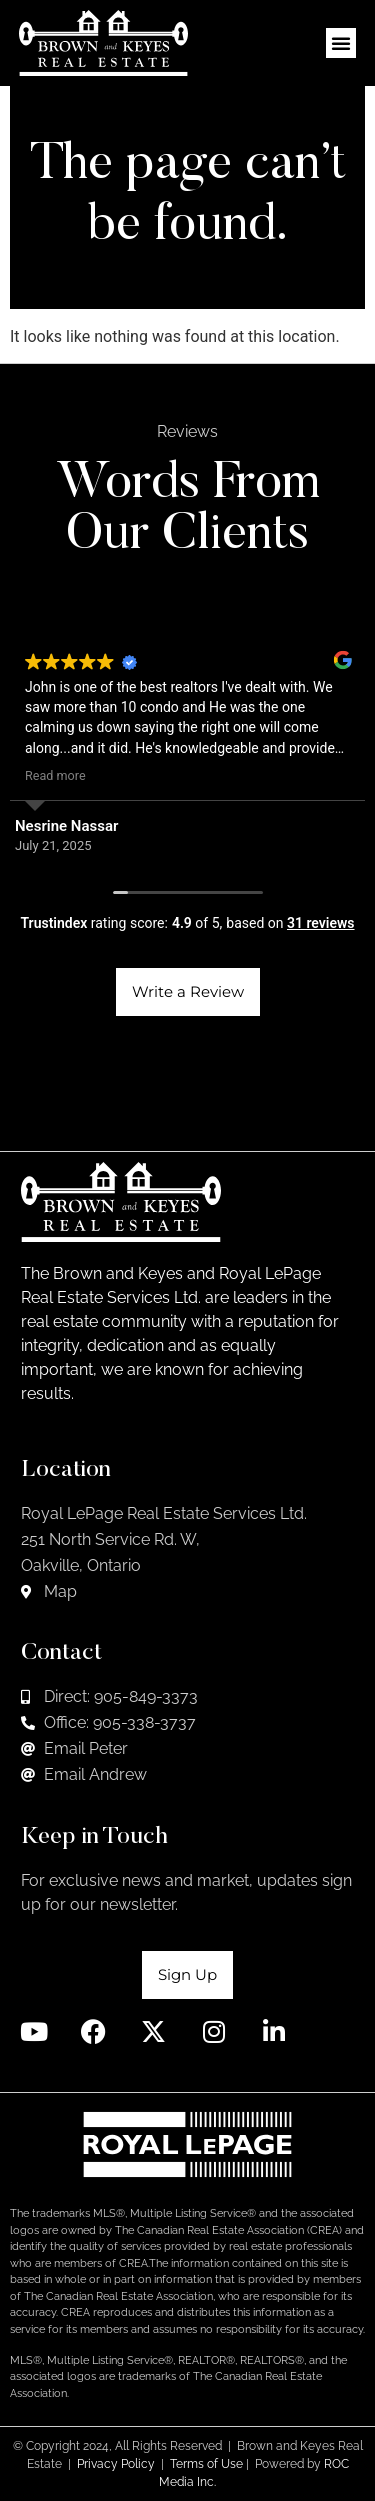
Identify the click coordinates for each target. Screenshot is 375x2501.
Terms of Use (206, 2464)
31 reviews (321, 923)
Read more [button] (55, 775)
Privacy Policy (116, 2464)
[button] (341, 43)
